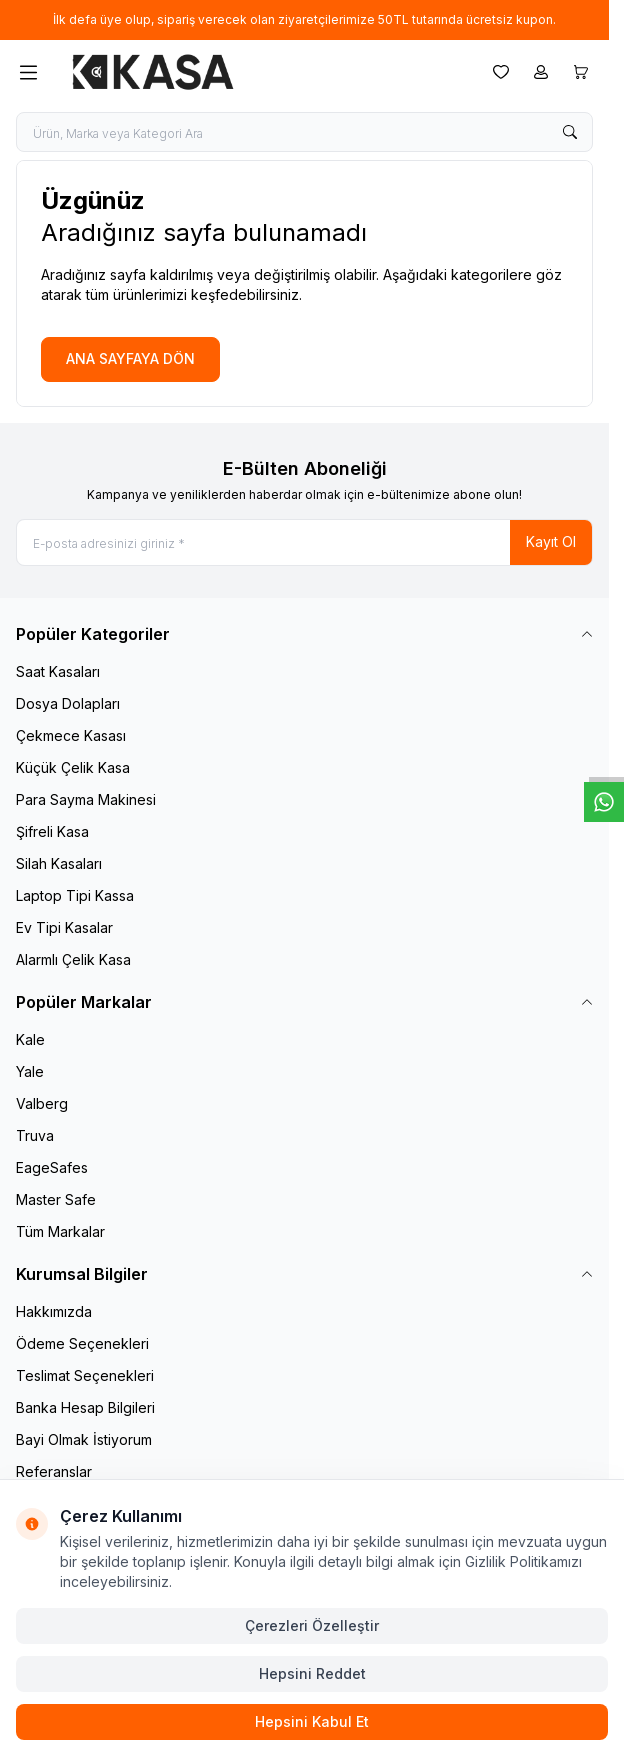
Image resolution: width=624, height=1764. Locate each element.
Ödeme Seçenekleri (82, 1343)
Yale (30, 1071)
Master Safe (56, 1199)
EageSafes (52, 1167)
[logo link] (153, 72)
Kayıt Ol (551, 541)
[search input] (304, 132)
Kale (30, 1039)
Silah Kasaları (59, 863)
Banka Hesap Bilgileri (85, 1407)
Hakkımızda (54, 1311)
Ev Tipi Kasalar (64, 927)
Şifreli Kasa (52, 831)
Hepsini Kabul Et (312, 1721)
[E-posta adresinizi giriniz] (304, 542)
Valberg (42, 1103)
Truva (35, 1135)
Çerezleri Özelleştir (312, 1625)
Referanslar (54, 1471)
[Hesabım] (541, 72)
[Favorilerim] (501, 72)
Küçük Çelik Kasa (73, 767)
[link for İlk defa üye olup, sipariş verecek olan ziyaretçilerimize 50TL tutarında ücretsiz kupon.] (304, 20)
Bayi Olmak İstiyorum (84, 1439)
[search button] (570, 132)
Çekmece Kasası (71, 735)
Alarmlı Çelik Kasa (73, 959)
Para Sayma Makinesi (86, 799)
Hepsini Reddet (312, 1673)
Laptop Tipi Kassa (75, 895)
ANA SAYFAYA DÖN (130, 358)
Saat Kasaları (58, 671)
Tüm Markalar (60, 1231)
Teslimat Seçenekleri (85, 1375)
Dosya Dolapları (68, 703)
